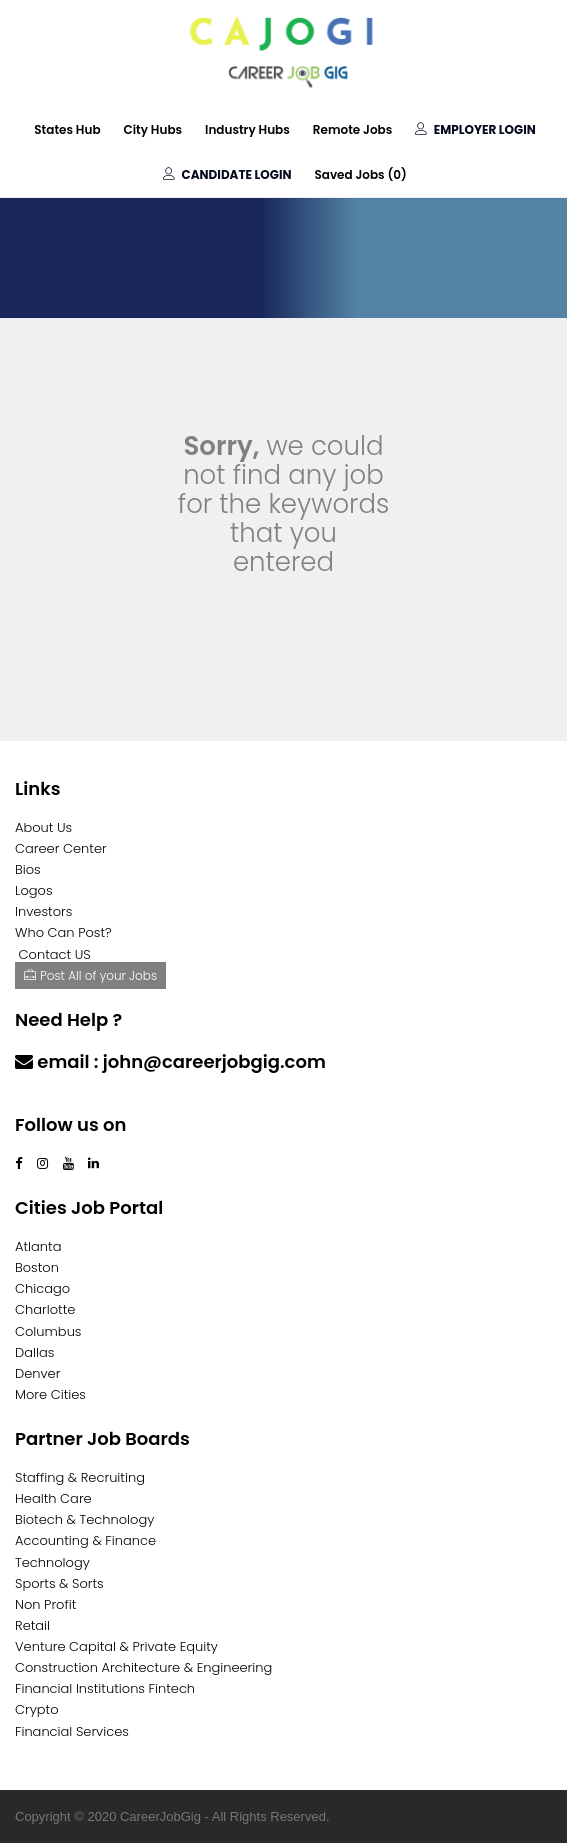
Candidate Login (227, 174)
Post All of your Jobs (90, 975)
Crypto (37, 1709)
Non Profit (45, 1604)
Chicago (42, 1288)
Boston (37, 1267)
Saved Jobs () (360, 174)
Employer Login (475, 129)
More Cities (50, 1394)
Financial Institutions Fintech (105, 1688)
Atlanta (38, 1246)
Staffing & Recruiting (80, 1477)
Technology (52, 1562)
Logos (34, 890)
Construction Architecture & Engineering (143, 1667)
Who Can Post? (63, 932)
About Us (43, 827)
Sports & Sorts (59, 1583)
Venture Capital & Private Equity (116, 1646)
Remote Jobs (352, 129)
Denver (37, 1373)
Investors (43, 911)
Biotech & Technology (84, 1519)
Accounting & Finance (85, 1540)
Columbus (48, 1331)
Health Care (53, 1498)
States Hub (67, 129)
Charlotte (45, 1309)
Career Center (61, 848)
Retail (32, 1625)
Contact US (55, 954)
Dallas (34, 1352)
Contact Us (67, 1100)
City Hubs (153, 129)
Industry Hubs (247, 129)
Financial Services (72, 1731)
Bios (28, 869)
